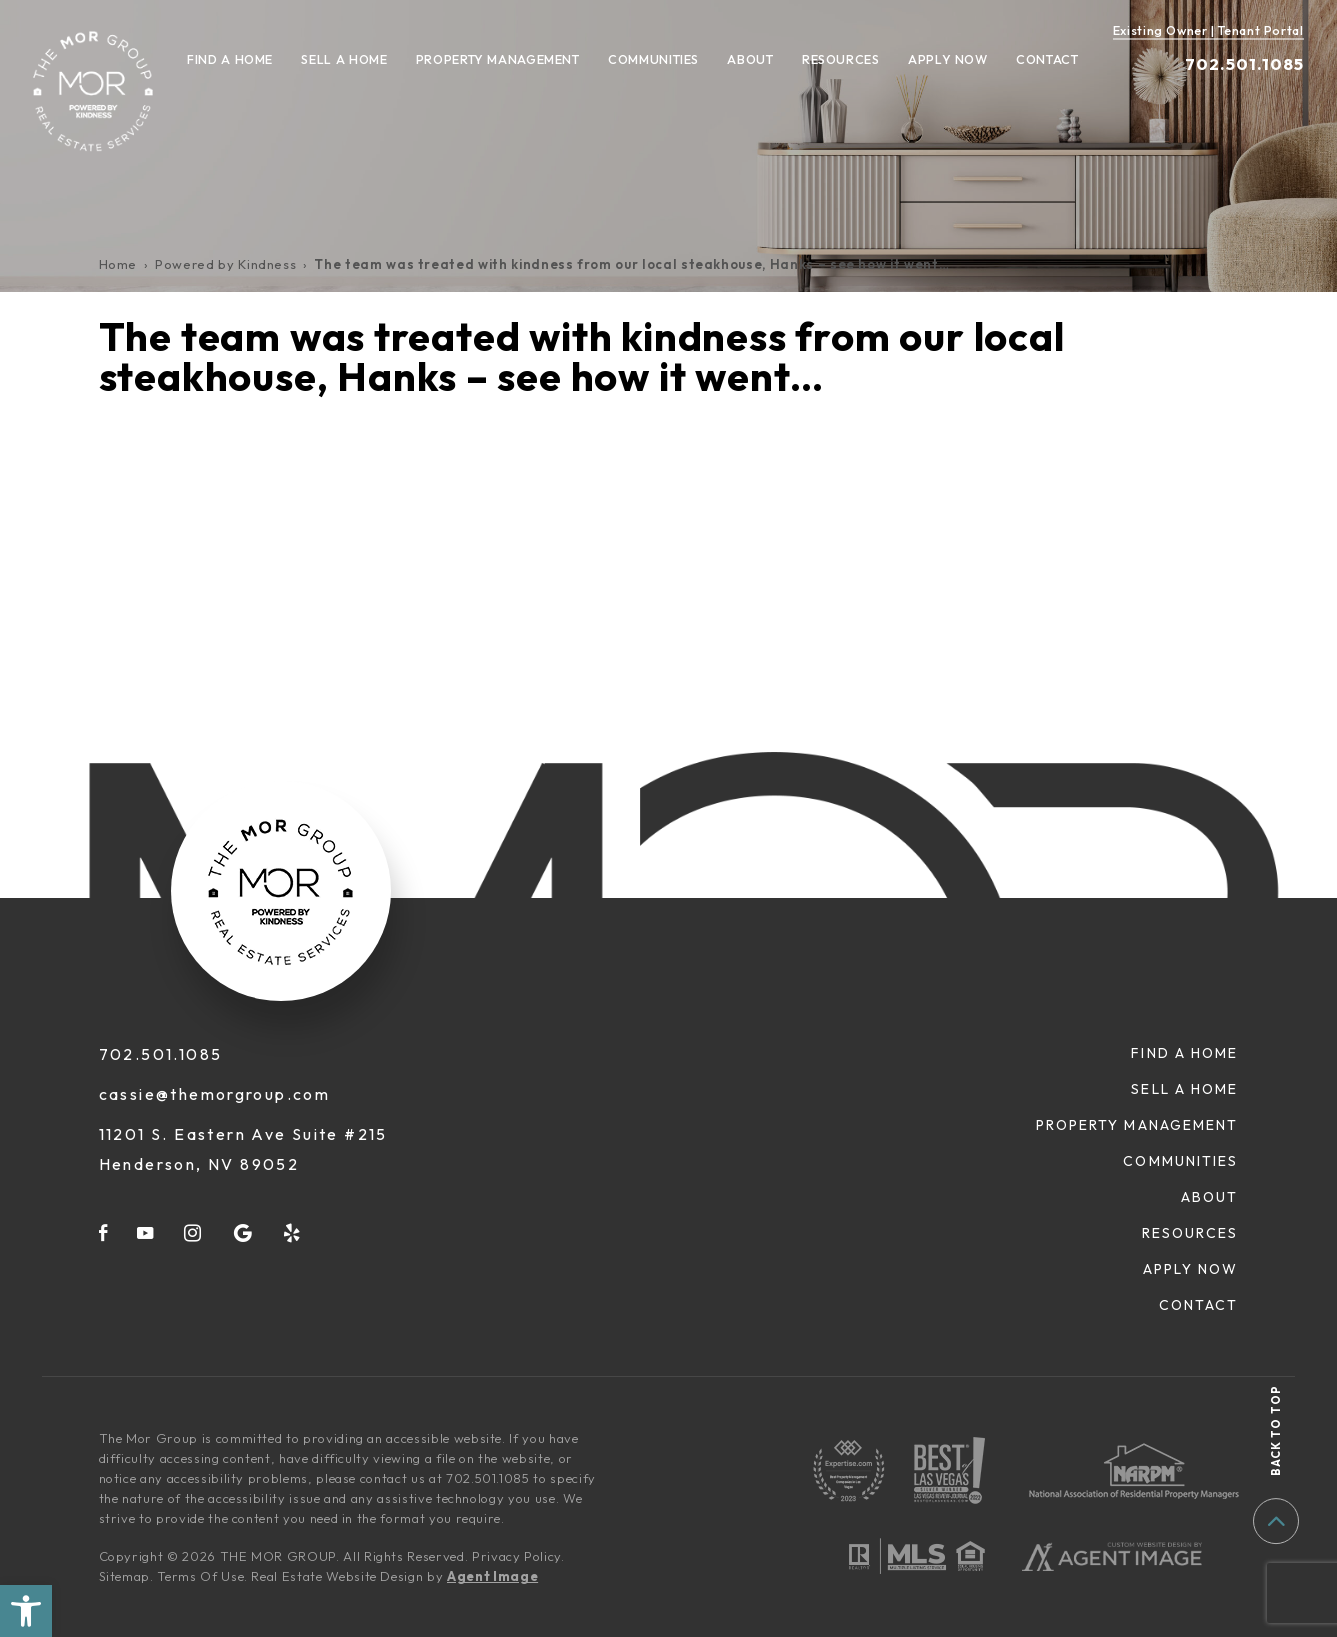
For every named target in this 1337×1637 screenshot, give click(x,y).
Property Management (498, 59)
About (750, 59)
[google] (243, 1232)
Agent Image (492, 1576)
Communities (653, 59)
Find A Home (230, 59)
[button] (26, 1611)
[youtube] (146, 1232)
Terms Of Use (200, 1576)
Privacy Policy (516, 1556)
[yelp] (293, 1232)
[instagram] (193, 1232)
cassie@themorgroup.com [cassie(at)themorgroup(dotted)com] (215, 1094)
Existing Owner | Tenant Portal (1208, 30)
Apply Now (948, 59)
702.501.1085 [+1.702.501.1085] (1244, 63)
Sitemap (125, 1576)
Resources (841, 59)
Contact (1047, 59)
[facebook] (104, 1232)
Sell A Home (344, 59)
